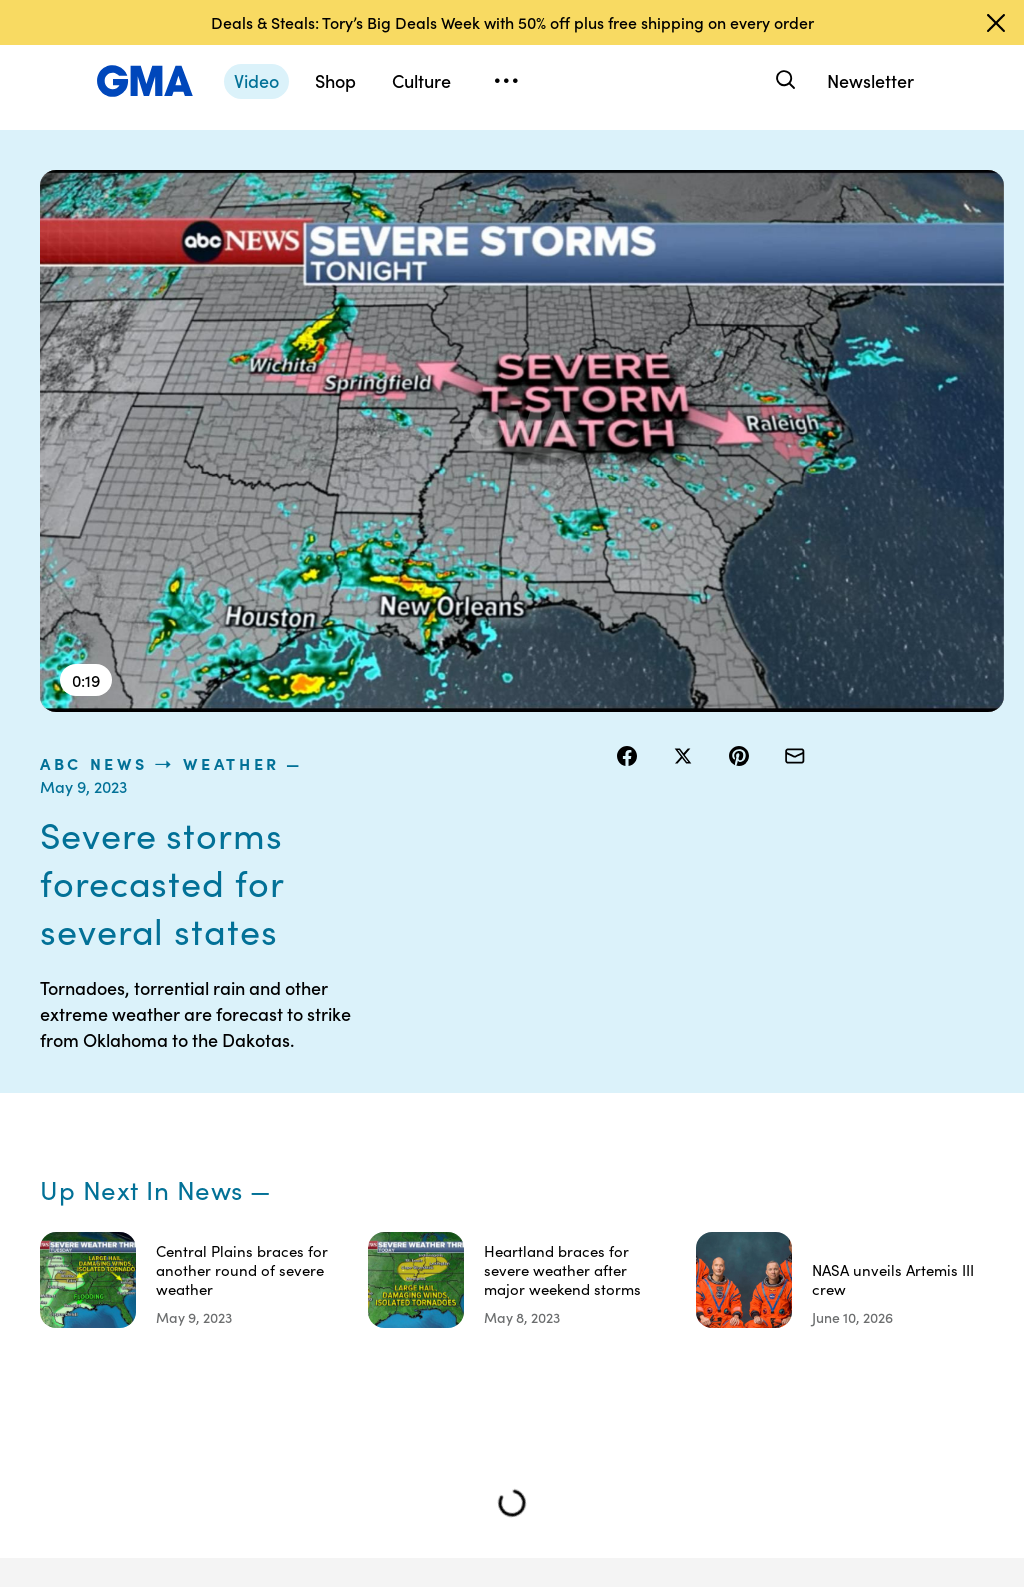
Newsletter (870, 80)
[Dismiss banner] (996, 23)
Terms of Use (627, 1145)
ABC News (664, 181)
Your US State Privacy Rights (764, 1118)
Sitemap (89, 1440)
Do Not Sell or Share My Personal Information (629, 1244)
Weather (802, 181)
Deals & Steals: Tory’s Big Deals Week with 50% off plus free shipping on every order (512, 22)
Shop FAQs (890, 1109)
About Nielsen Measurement (764, 1226)
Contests (615, 1109)
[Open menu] (506, 81)
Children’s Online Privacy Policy (640, 1316)
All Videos (886, 1217)
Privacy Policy (631, 1181)
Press (738, 1271)
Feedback (752, 1307)
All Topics (885, 1253)
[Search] (783, 80)
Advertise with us (631, 1370)
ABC (870, 1181)
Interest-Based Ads (769, 1172)
